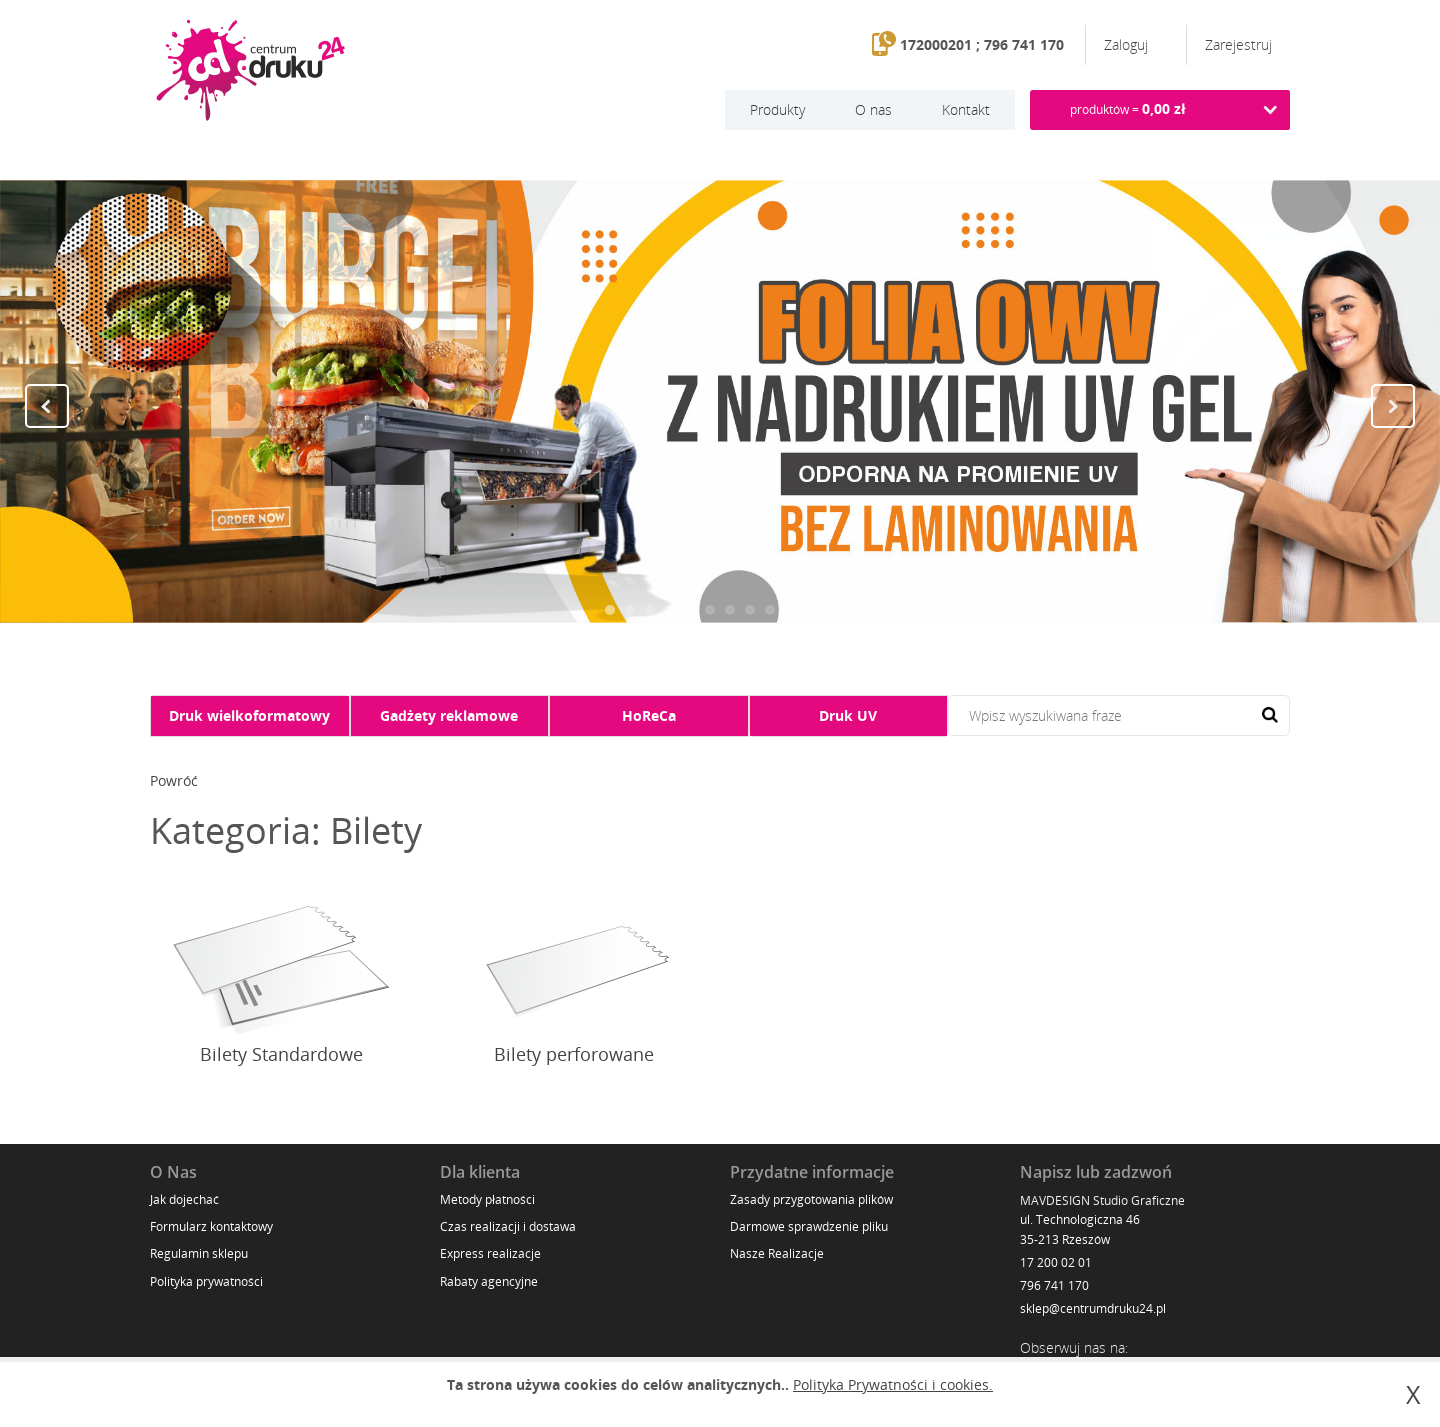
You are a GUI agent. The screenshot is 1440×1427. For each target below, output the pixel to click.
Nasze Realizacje (777, 1253)
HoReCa (649, 715)
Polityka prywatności (206, 1281)
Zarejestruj (1238, 44)
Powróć (174, 780)
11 (810, 610)
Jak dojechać (184, 1199)
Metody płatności (487, 1199)
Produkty (777, 109)
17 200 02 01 (1056, 1262)
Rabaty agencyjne (489, 1281)
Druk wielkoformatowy (249, 715)
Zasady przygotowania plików (811, 1199)
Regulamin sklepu (199, 1253)
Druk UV (848, 715)
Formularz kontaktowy (211, 1226)
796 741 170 (1054, 1285)
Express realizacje (490, 1253)
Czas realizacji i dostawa (508, 1226)
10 (790, 610)
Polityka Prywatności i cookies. (893, 1384)
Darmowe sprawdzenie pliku (809, 1226)
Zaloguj (1128, 44)
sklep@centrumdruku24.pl (1093, 1308)
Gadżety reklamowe (449, 715)
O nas (873, 109)
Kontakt (966, 109)
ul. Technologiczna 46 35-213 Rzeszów (1080, 1229)
